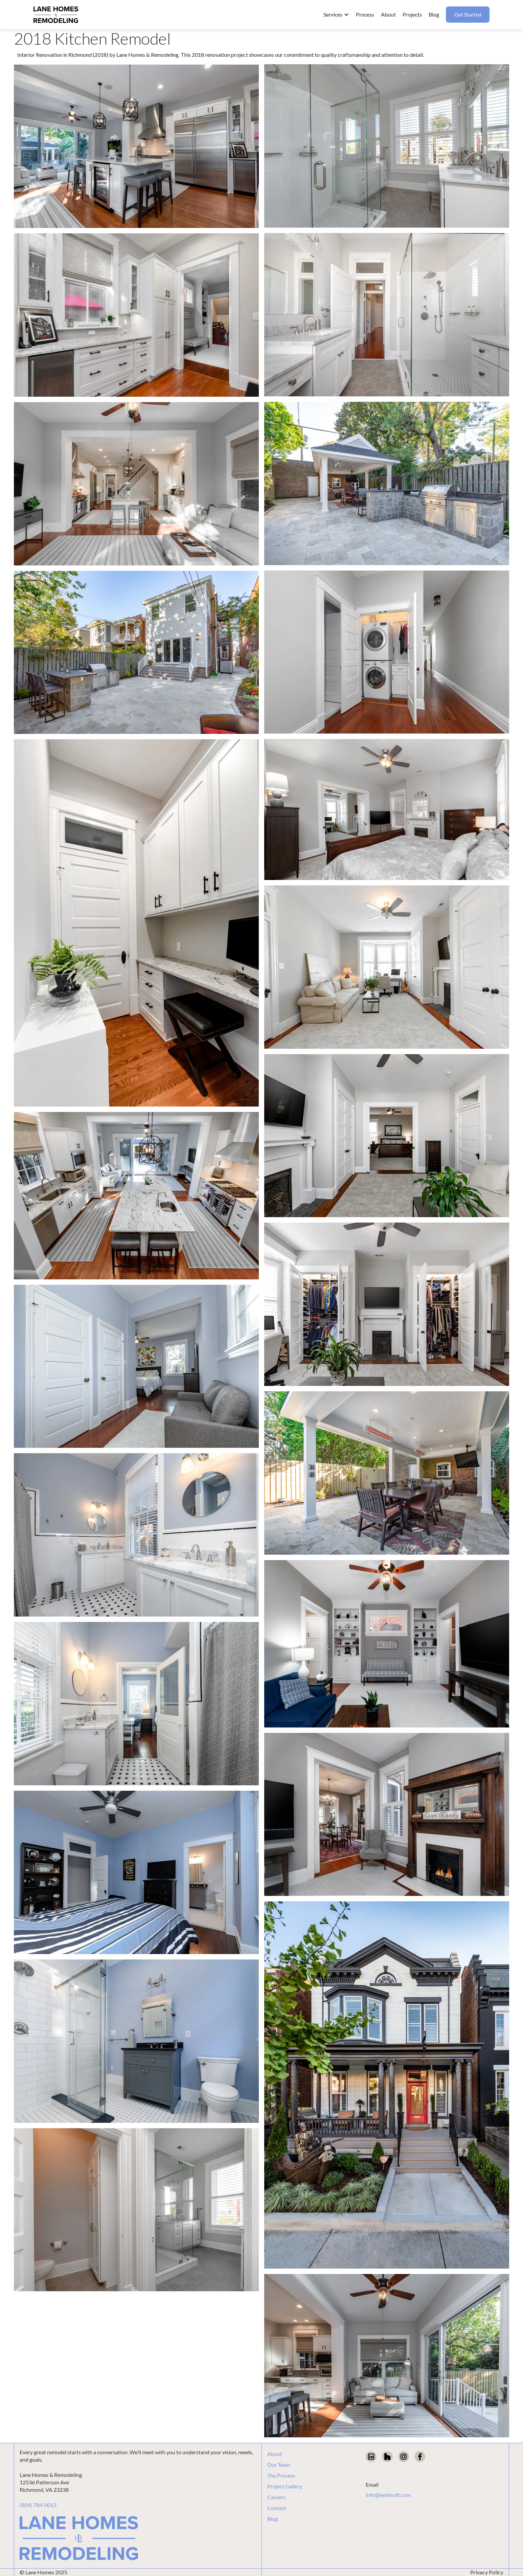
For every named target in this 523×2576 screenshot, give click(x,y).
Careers (276, 2497)
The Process (281, 2475)
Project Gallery (284, 2486)
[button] (336, 14)
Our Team (278, 2464)
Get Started (467, 14)
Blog (272, 2519)
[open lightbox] (136, 146)
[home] (55, 14)
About (274, 2454)
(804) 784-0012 (38, 2505)
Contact (276, 2508)
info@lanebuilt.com (388, 2494)
